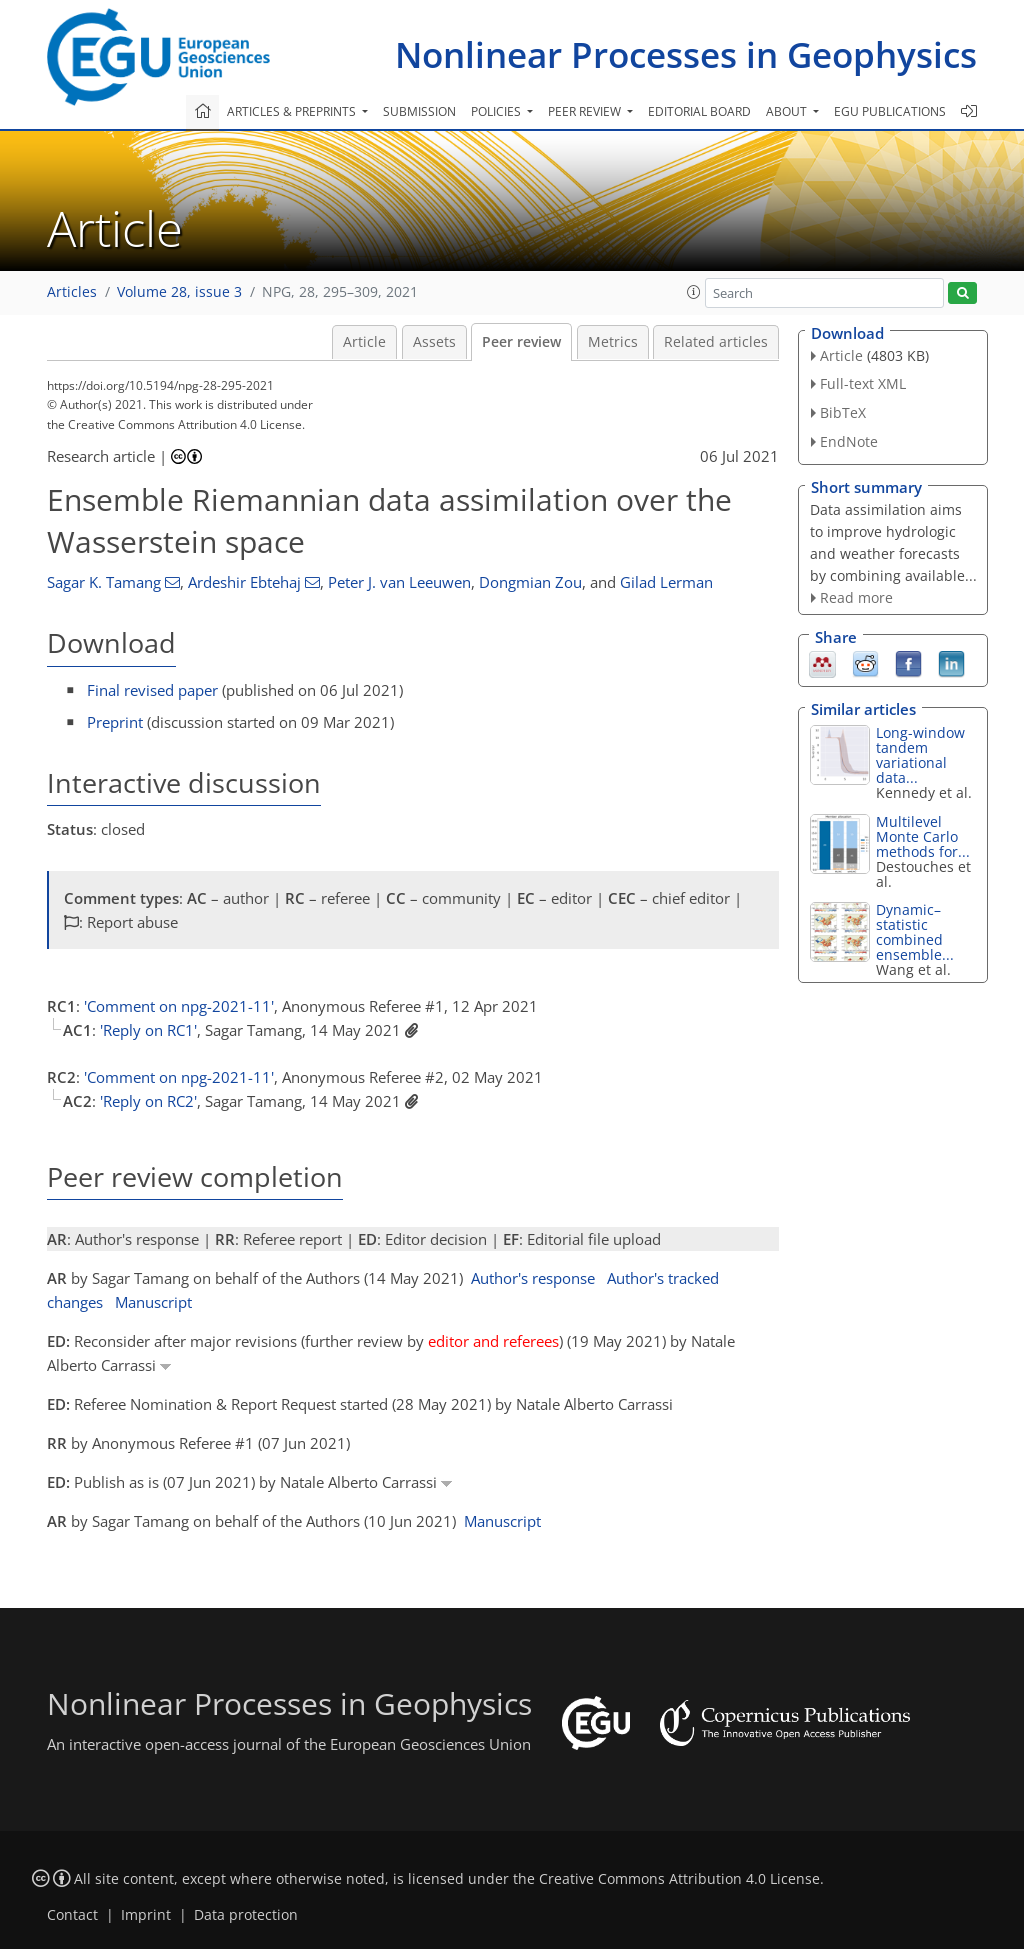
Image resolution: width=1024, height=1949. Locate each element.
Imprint (146, 1915)
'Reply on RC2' (148, 1101)
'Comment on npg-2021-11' (179, 1006)
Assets (434, 342)
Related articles (716, 342)
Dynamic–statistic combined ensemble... (915, 932)
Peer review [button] (586, 111)
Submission (419, 111)
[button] (694, 292)
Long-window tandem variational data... (920, 755)
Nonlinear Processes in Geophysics (686, 54)
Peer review (521, 342)
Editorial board (699, 111)
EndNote (849, 441)
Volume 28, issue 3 (179, 292)
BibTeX (843, 412)
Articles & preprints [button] (293, 111)
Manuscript (153, 1302)
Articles (72, 292)
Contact (72, 1915)
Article (364, 342)
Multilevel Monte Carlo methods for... (923, 836)
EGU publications (890, 111)
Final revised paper (152, 690)
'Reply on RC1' (148, 1030)
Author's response (533, 1278)
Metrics (613, 342)
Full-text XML (863, 383)
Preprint (115, 722)
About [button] (788, 111)
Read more (856, 597)
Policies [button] (497, 111)
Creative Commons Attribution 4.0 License (679, 1879)
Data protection (246, 1915)
